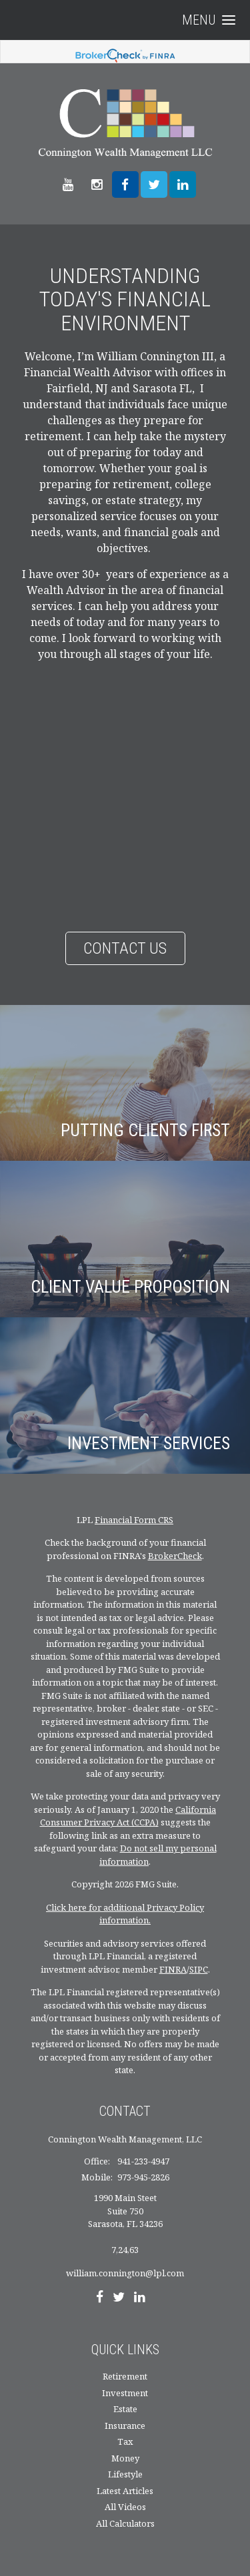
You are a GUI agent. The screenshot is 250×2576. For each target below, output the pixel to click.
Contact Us (125, 948)
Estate (125, 2409)
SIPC (198, 1969)
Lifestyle (125, 2474)
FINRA (173, 1969)
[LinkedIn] (139, 2298)
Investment (125, 2393)
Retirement (125, 2376)
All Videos (125, 2507)
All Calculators (125, 2523)
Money (125, 2458)
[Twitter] (119, 2298)
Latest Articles (125, 2491)
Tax (125, 2441)
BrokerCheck (175, 1556)
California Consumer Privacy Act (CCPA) (128, 1816)
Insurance (125, 2425)
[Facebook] (99, 2298)
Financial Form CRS (134, 1520)
